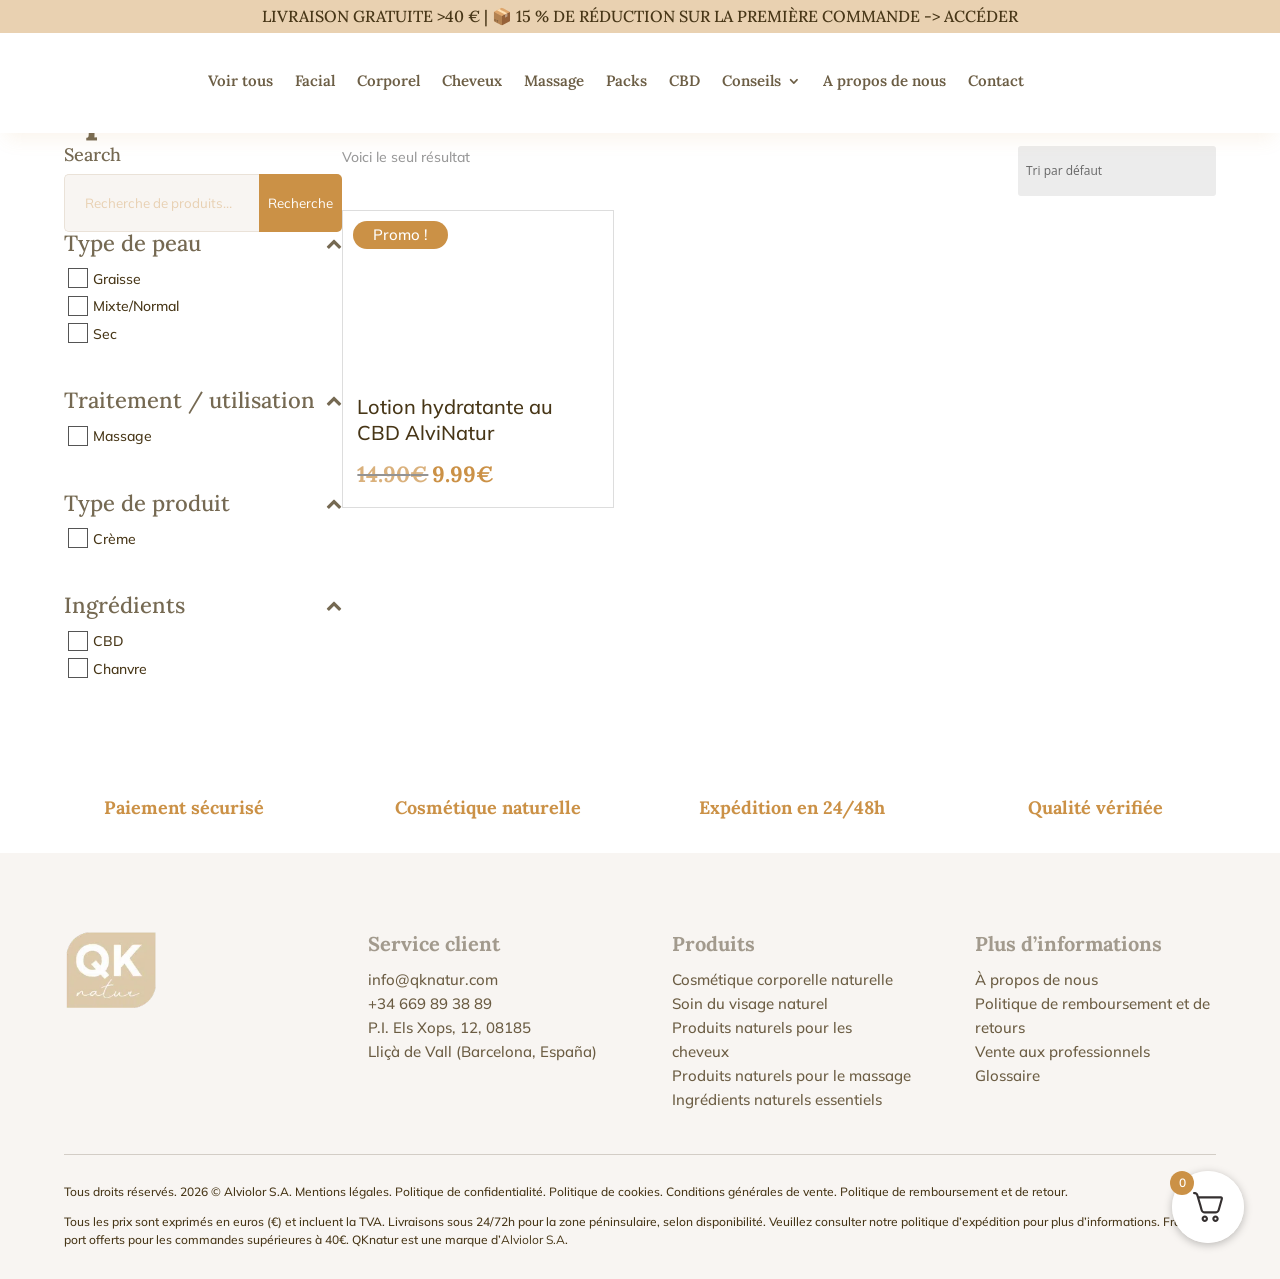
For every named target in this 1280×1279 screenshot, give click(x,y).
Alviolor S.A (533, 1239)
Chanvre (120, 668)
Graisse (117, 278)
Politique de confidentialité (469, 1191)
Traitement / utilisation (203, 401)
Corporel (388, 80)
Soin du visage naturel (750, 1003)
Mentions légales (342, 1191)
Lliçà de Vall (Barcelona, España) (482, 1051)
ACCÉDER (981, 16)
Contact (996, 80)
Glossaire (1007, 1075)
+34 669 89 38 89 (430, 1003)
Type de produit (203, 504)
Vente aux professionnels (1062, 1051)
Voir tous (240, 80)
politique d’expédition (960, 1221)
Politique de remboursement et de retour (952, 1191)
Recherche (300, 203)
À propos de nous (1036, 979)
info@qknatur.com (433, 979)
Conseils (751, 80)
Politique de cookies (604, 1191)
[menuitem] (1055, 81)
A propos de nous (884, 80)
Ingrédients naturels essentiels (777, 1099)
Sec (105, 333)
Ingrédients (203, 606)
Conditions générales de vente (750, 1191)
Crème (114, 538)
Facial (315, 80)
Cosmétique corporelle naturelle (782, 979)
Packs (626, 80)
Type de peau (203, 244)
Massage (554, 80)
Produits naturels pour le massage (791, 1075)
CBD (684, 80)
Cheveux (472, 80)
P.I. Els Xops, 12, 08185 (449, 1027)
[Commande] (1117, 171)
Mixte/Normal (136, 306)
